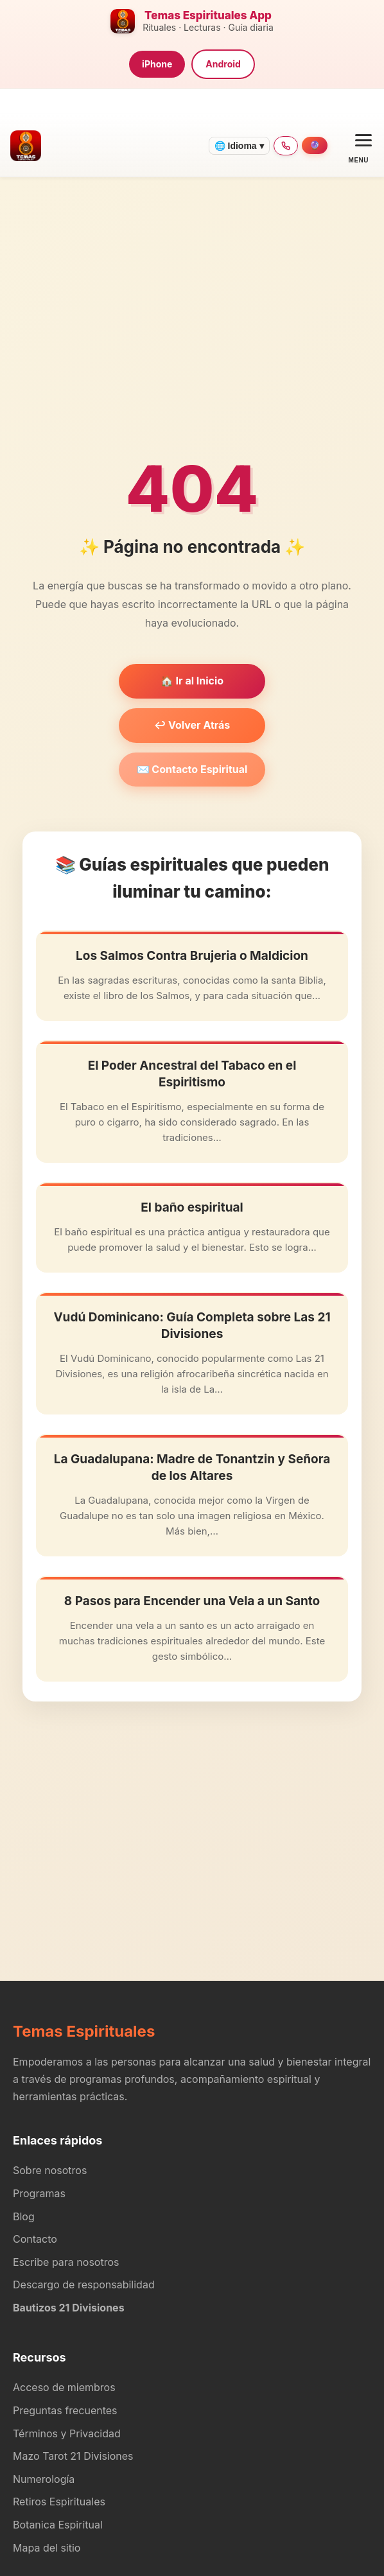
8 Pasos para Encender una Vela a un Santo (192, 1601)
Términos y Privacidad (67, 2433)
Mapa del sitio (46, 2547)
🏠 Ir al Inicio (192, 680)
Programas (39, 2193)
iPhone (157, 63)
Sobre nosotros (50, 2170)
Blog (24, 2216)
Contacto (35, 2238)
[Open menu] (359, 145)
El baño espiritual (192, 1207)
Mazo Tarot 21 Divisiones (73, 2456)
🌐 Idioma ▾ (239, 146)
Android (223, 63)
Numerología (43, 2479)
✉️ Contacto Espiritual (192, 769)
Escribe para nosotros (66, 2262)
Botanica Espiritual (58, 2524)
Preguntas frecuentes (65, 2410)
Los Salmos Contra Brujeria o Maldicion (192, 955)
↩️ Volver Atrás (192, 724)
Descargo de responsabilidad (84, 2284)
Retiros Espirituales (59, 2501)
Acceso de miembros (64, 2387)
